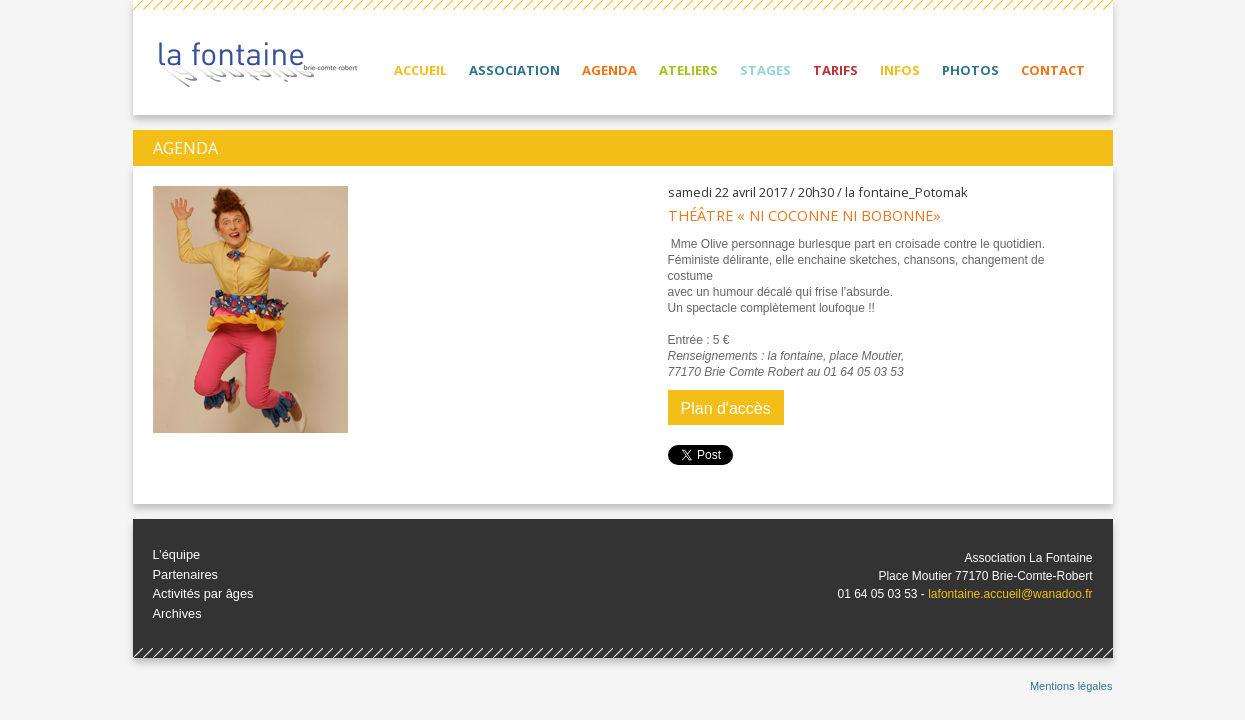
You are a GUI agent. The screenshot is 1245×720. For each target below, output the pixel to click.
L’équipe (177, 554)
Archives (177, 613)
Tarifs (835, 70)
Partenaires (185, 574)
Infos (900, 70)
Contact (1053, 70)
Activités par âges (203, 593)
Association (514, 70)
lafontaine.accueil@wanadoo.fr (1010, 594)
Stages (765, 70)
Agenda (609, 70)
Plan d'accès (726, 408)
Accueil (420, 70)
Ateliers (688, 70)
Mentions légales (1071, 686)
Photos (970, 70)
